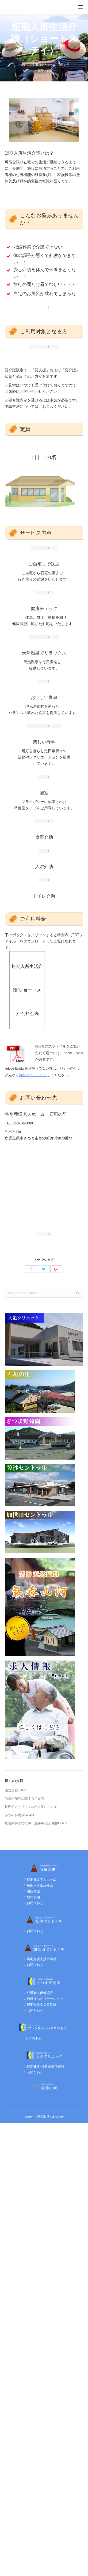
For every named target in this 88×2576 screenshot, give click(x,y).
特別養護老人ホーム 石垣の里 (49, 64)
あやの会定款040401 (19, 1815)
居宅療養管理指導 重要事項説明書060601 (36, 1823)
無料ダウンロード (33, 1075)
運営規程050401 (16, 1790)
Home (22, 64)
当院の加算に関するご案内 (24, 1798)
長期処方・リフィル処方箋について (31, 1807)
